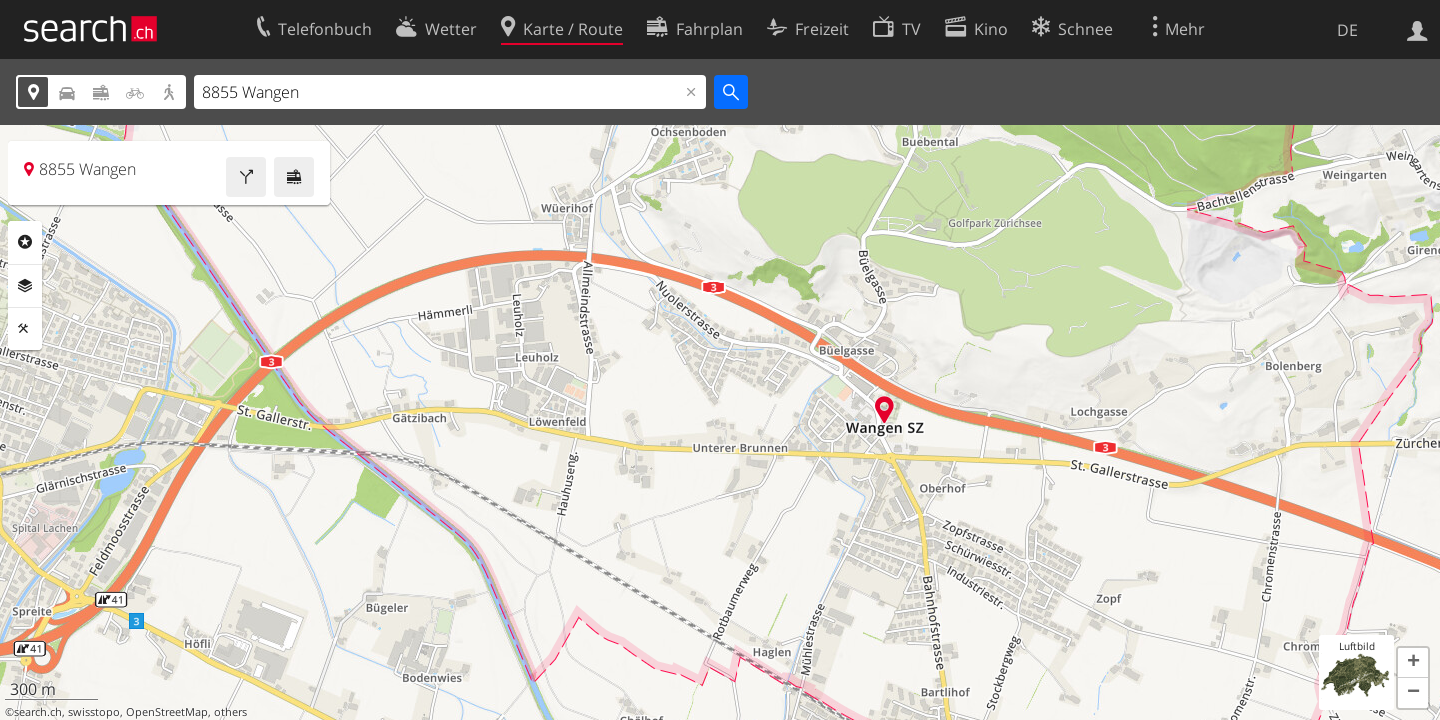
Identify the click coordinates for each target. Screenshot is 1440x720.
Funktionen (25, 329)
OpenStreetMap (167, 712)
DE (1347, 30)
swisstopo (94, 712)
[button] (1413, 663)
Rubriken (25, 242)
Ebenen (25, 286)
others (230, 712)
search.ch (38, 712)
